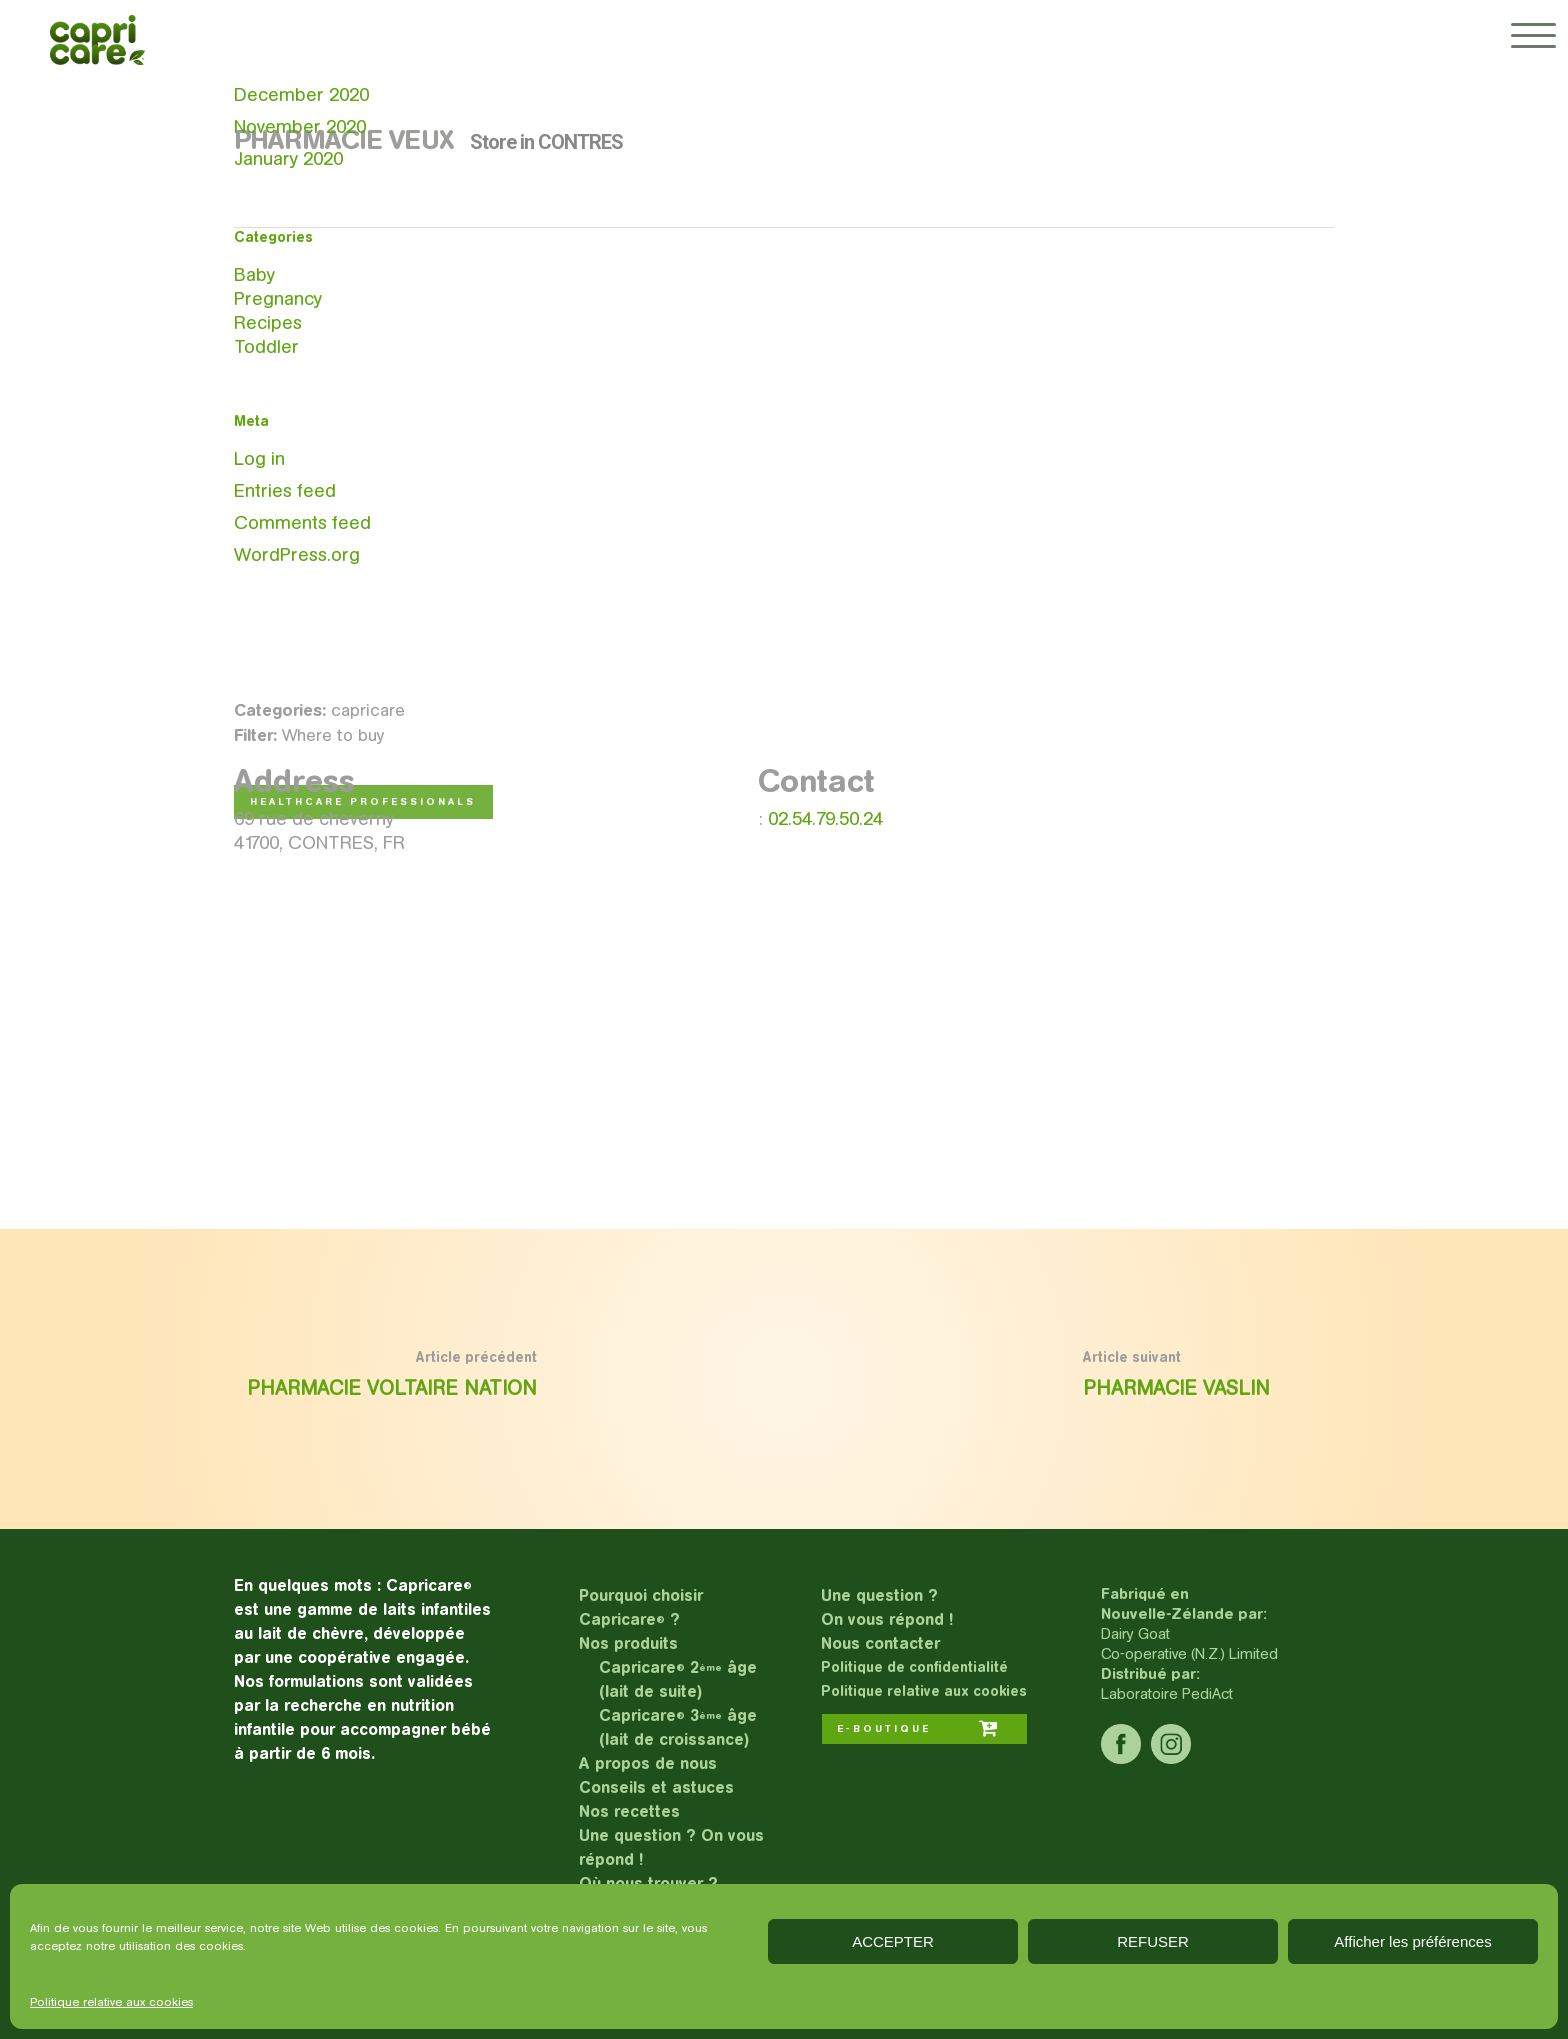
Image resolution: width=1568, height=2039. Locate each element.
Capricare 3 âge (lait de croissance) (678, 1727)
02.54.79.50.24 (825, 818)
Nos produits (628, 1643)
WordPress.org (297, 554)
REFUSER (1153, 1941)
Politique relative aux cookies (111, 2002)
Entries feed (285, 490)
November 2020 (300, 126)
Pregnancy (278, 298)
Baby (254, 274)
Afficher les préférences (1412, 1941)
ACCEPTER (893, 1941)
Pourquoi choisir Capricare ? (641, 1607)
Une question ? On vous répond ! (671, 1847)
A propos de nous (648, 1763)
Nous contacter (880, 1643)
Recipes (268, 322)
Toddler (266, 346)
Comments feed (302, 522)
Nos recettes (629, 1811)
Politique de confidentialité (914, 1667)
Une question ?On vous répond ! (887, 1607)
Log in (259, 458)
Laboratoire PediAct (1167, 1693)
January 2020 (288, 158)
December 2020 (301, 94)
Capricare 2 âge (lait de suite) (678, 1679)
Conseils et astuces (656, 1787)
